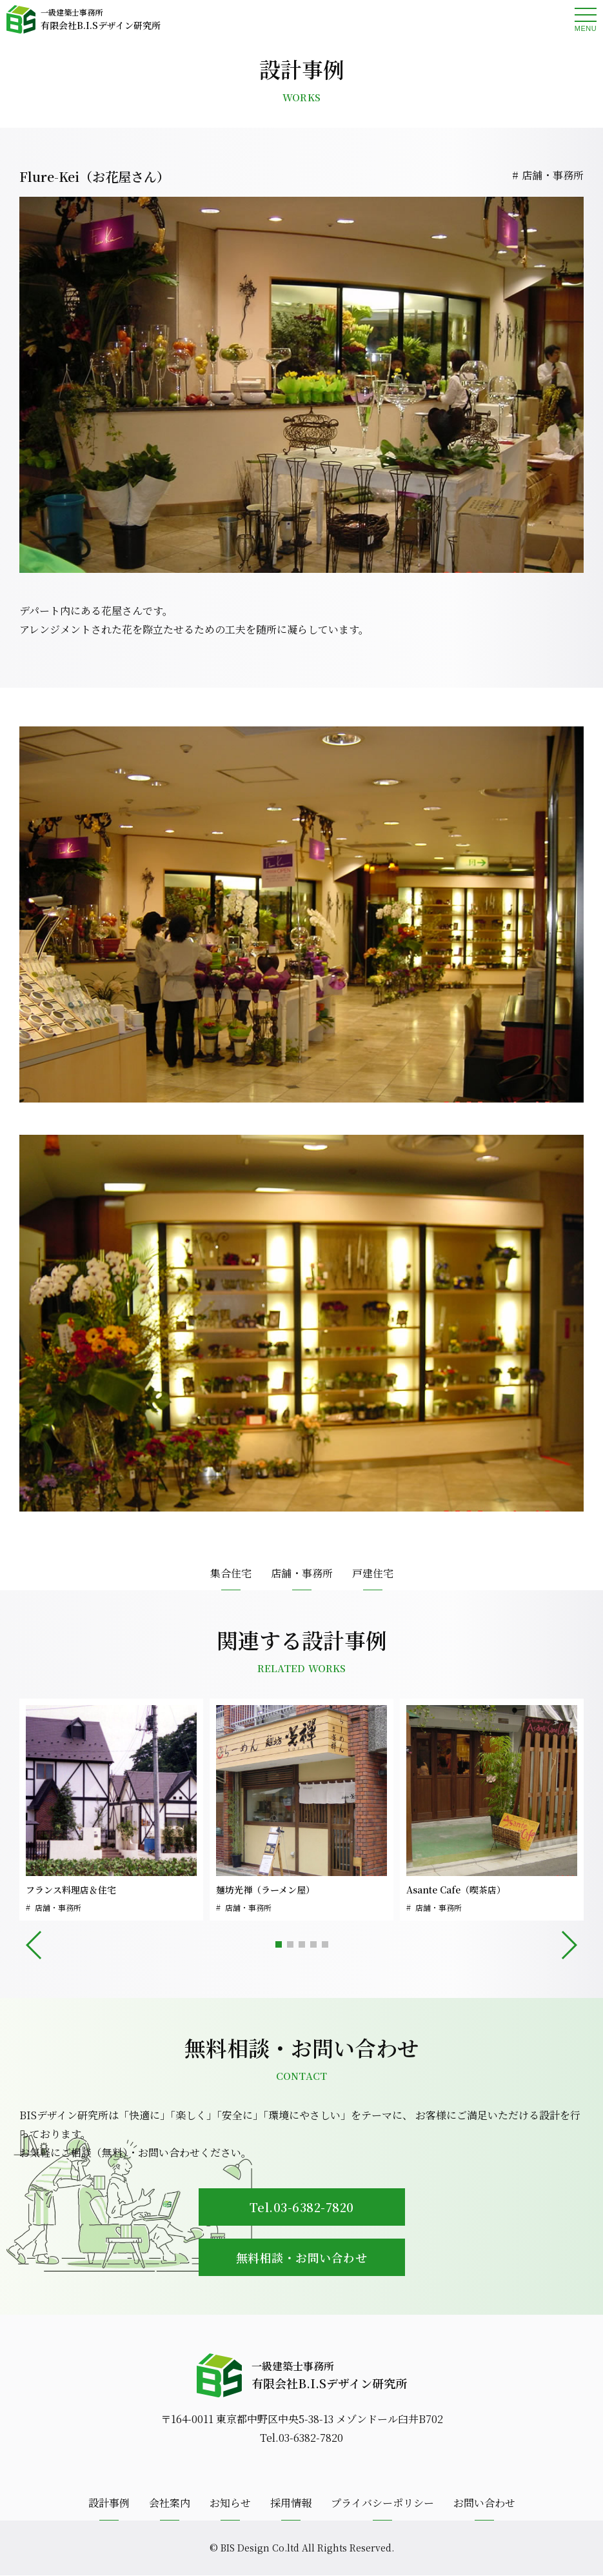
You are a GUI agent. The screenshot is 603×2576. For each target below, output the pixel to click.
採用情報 (290, 2502)
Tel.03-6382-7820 (302, 2207)
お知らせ (230, 2502)
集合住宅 (231, 1573)
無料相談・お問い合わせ (302, 2257)
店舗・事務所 (553, 175)
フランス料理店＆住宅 (71, 1889)
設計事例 (109, 2502)
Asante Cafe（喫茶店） (456, 1889)
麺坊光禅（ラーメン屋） (265, 1889)
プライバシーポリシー (382, 2502)
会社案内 (169, 2502)
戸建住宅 (372, 1573)
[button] (278, 1944)
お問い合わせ (484, 2502)
